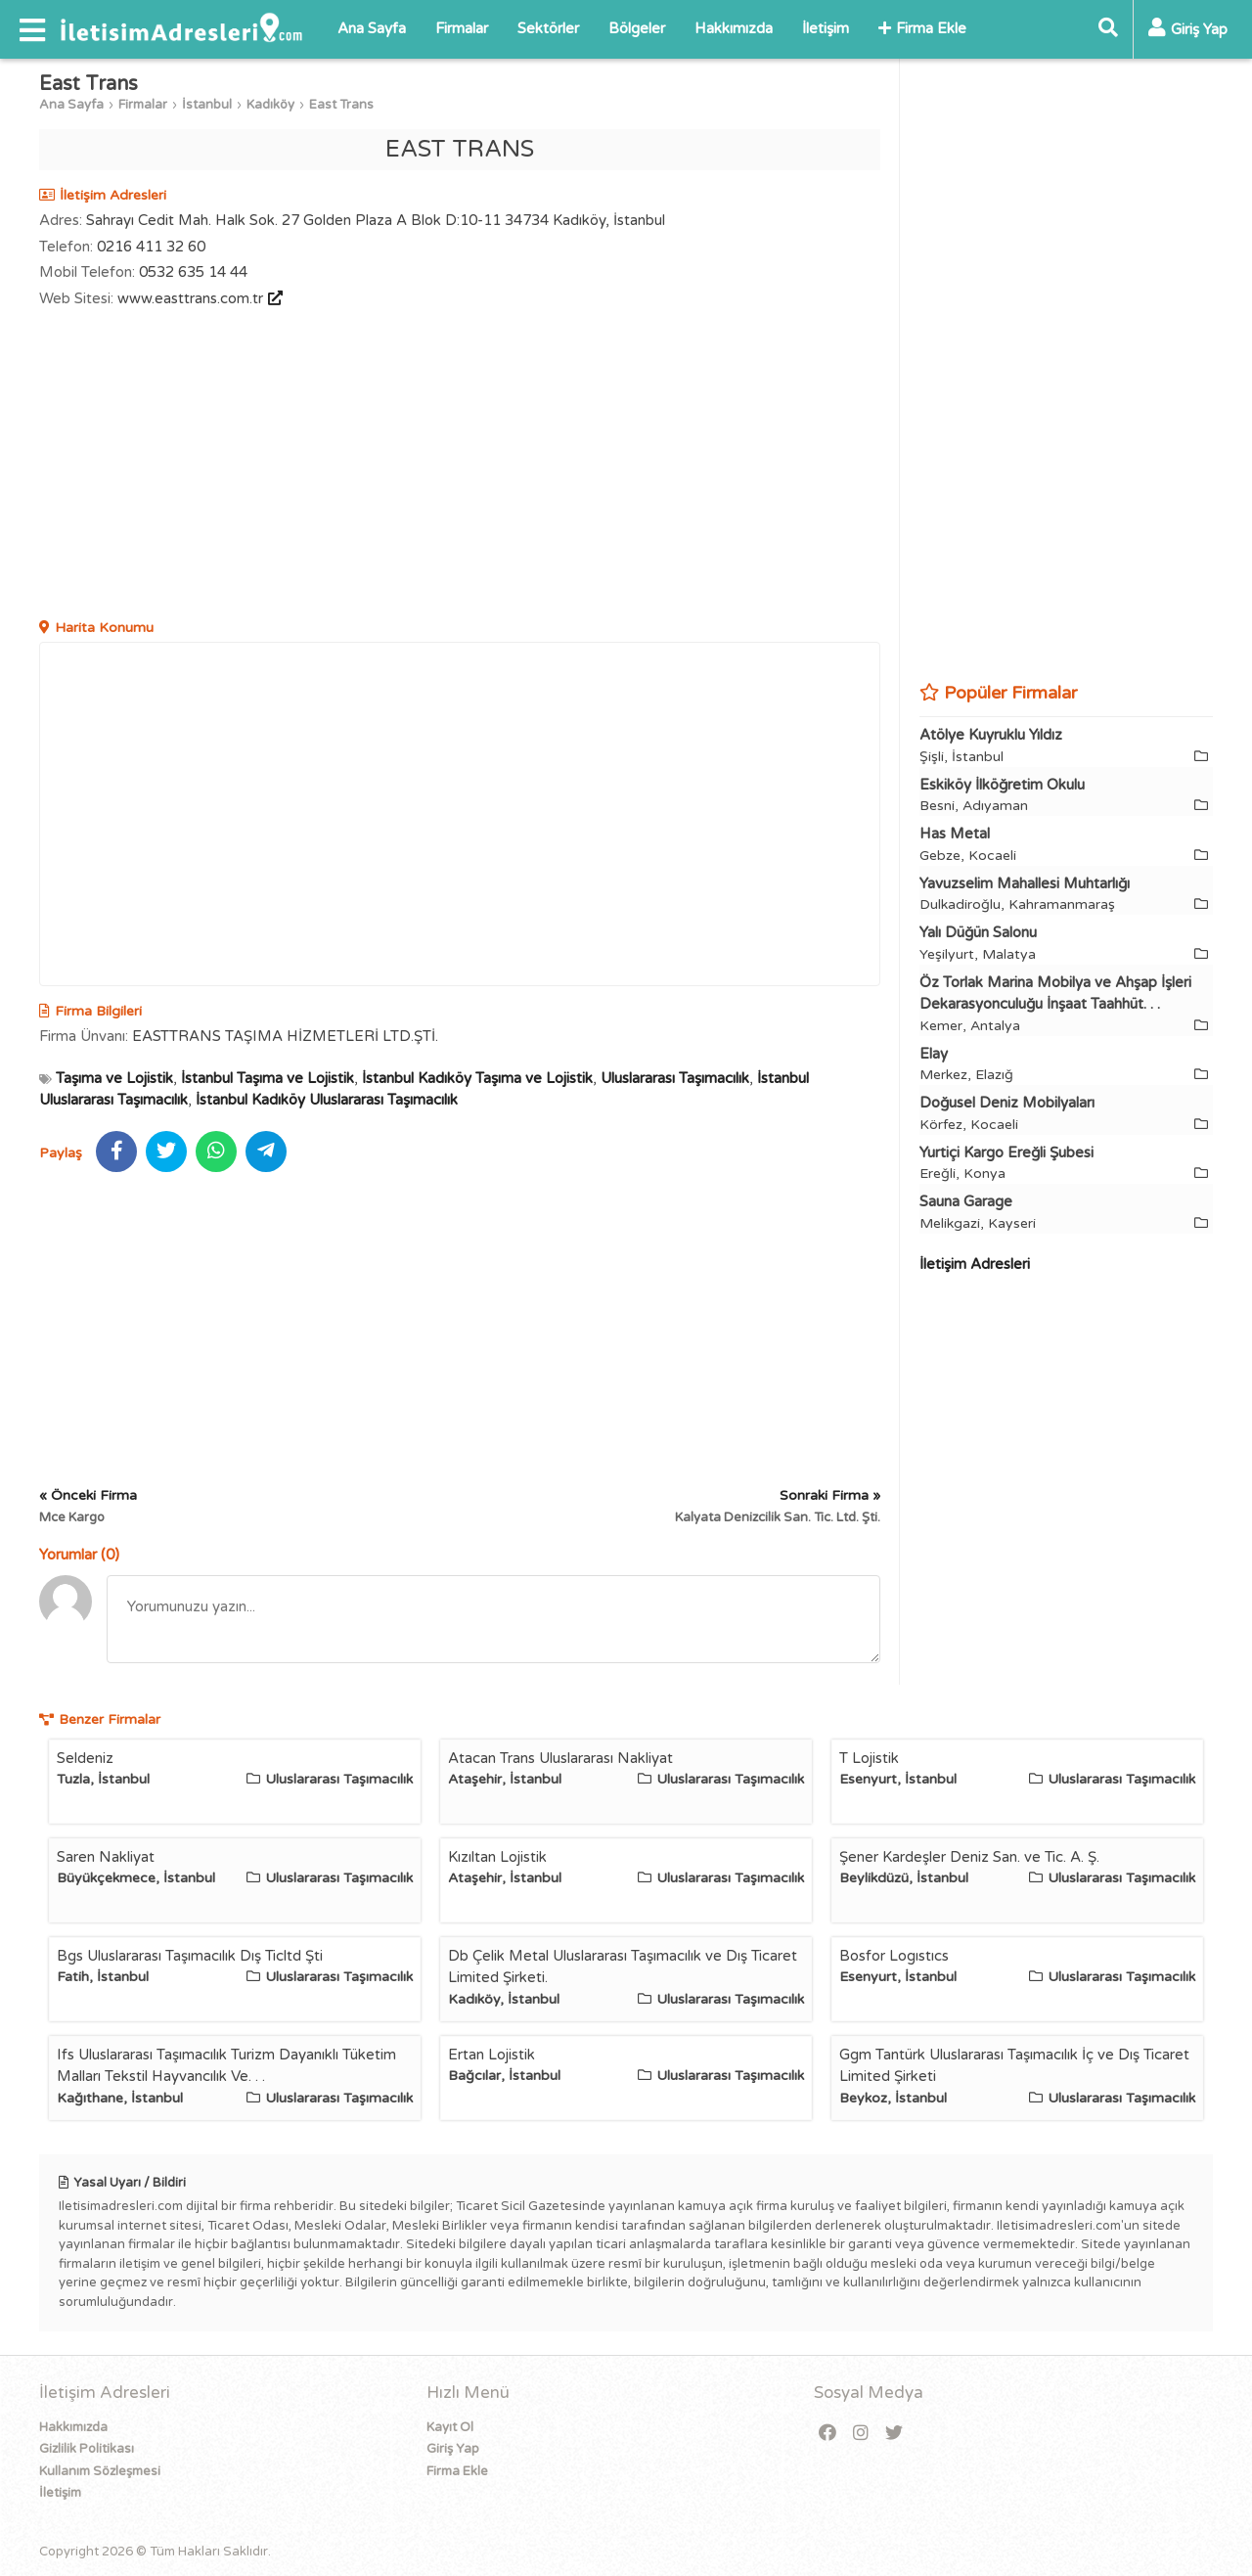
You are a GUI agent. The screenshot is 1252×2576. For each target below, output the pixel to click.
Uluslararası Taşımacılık (675, 1078)
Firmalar (461, 28)
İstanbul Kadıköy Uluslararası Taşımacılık (327, 1099)
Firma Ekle (922, 28)
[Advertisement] (459, 466)
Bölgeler (636, 28)
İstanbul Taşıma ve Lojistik (267, 1078)
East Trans (341, 105)
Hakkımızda (733, 28)
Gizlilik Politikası (86, 2449)
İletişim (825, 28)
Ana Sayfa (371, 28)
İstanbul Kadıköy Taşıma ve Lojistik (477, 1078)
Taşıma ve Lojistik (114, 1078)
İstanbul (207, 105)
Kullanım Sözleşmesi (99, 2471)
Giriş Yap (452, 2449)
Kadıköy (270, 105)
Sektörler (548, 28)
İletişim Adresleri (974, 1264)
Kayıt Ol (449, 2427)
